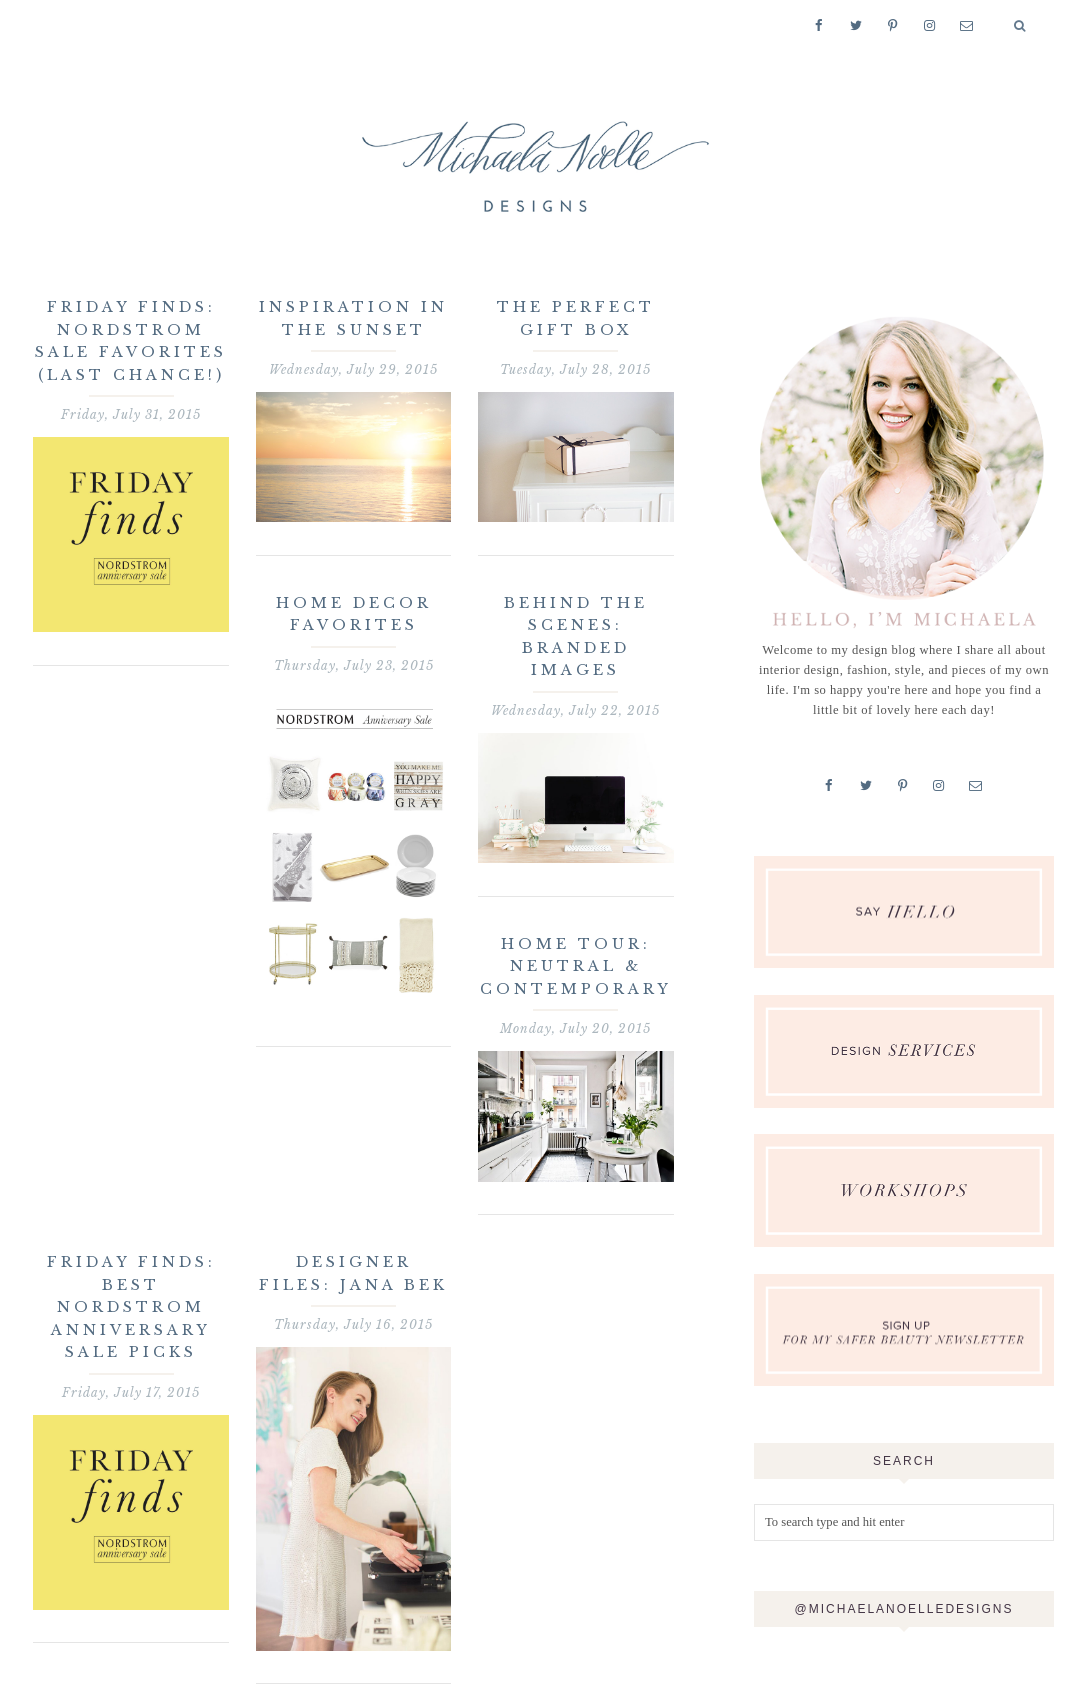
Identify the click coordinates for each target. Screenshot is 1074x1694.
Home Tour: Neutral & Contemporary (576, 966)
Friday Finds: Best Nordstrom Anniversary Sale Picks (131, 1307)
